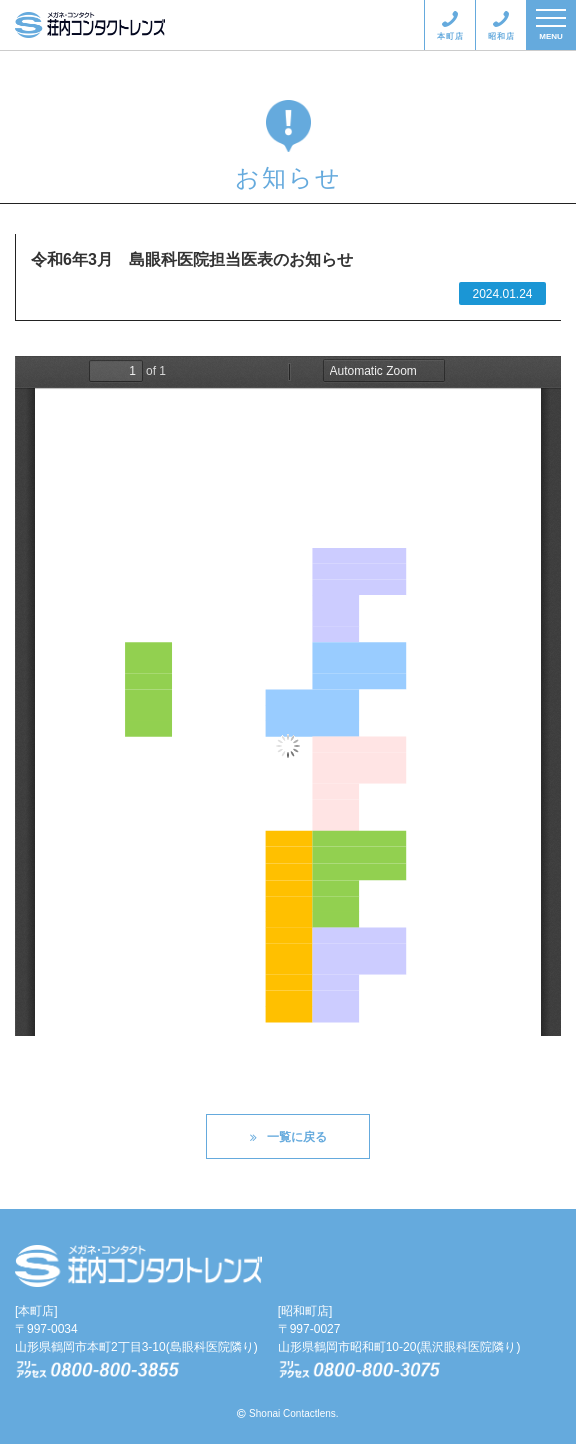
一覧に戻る (288, 1137)
